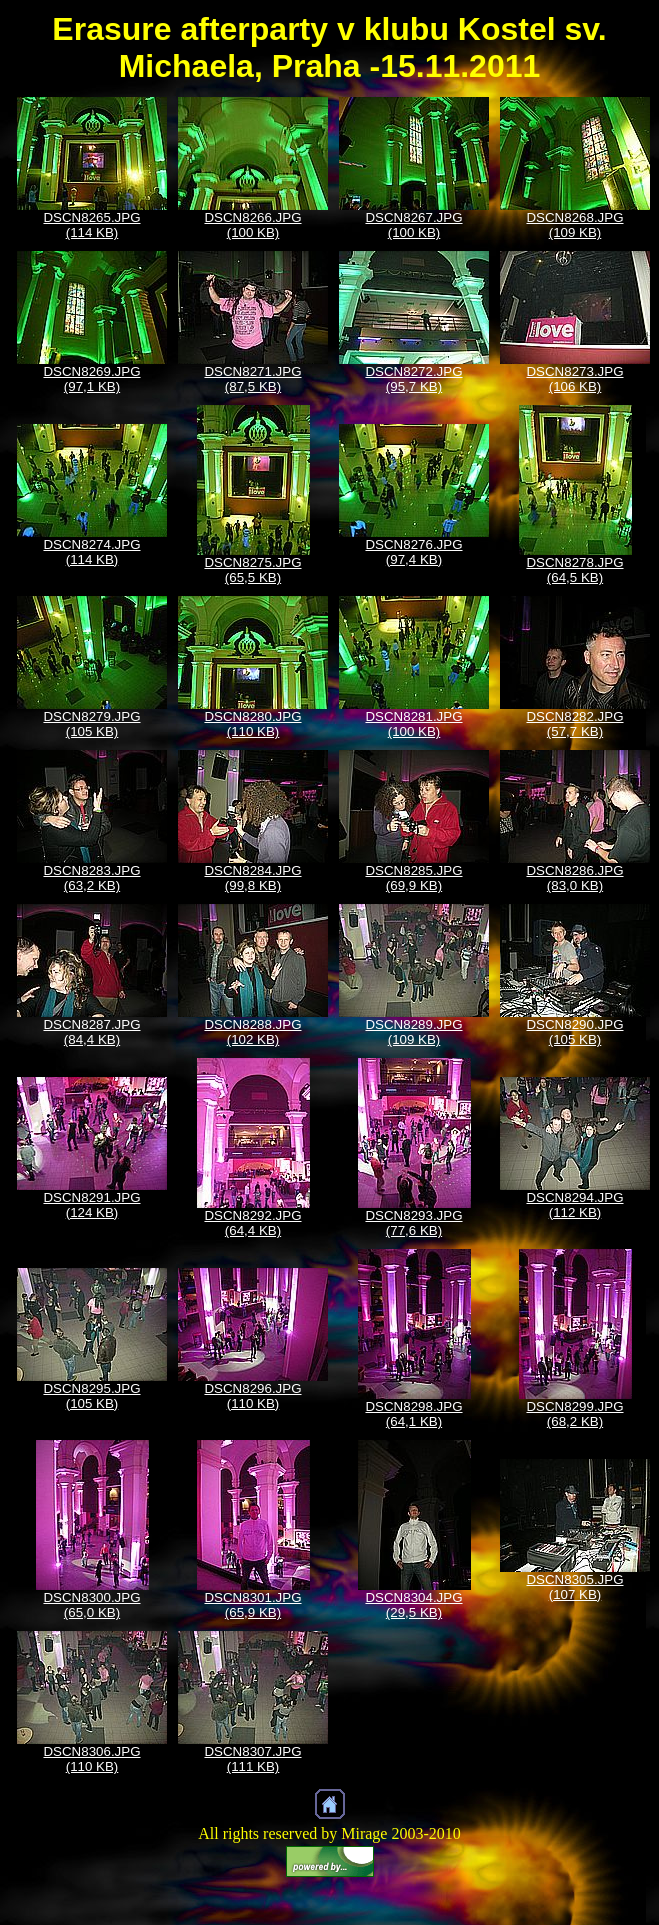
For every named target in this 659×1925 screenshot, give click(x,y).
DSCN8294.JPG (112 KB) (574, 1205)
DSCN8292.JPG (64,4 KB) (252, 1223)
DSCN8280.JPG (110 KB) (252, 724)
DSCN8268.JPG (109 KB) (574, 225)
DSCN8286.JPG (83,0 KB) (574, 878)
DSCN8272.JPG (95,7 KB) (413, 379)
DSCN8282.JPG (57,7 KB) (574, 724)
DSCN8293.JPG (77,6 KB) (413, 1223)
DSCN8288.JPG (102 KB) (252, 1032)
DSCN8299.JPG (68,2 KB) (574, 1414)
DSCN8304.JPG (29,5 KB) (413, 1605)
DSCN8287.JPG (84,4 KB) (91, 1032)
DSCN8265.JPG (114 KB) (91, 225)
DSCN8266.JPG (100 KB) (252, 225)
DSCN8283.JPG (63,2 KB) (91, 878)
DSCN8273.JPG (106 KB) (574, 379)
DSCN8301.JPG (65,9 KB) (252, 1605)
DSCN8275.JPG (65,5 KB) (252, 570)
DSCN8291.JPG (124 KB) (91, 1205)
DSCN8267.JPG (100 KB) (413, 225)
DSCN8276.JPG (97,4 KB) (413, 552)
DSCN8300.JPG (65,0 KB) (91, 1605)
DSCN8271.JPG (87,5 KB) (252, 379)
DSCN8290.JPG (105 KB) (574, 1032)
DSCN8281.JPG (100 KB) (413, 724)
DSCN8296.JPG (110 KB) (252, 1396)
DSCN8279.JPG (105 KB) (91, 724)
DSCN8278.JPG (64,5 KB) (574, 570)
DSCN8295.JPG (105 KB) (91, 1396)
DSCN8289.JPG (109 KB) (413, 1032)
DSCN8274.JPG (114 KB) (91, 552)
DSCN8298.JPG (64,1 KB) (413, 1414)
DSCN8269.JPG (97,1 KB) (91, 379)
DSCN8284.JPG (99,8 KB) (252, 878)
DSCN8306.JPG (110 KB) (91, 1759)
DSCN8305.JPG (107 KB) (574, 1587)
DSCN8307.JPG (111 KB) (252, 1759)
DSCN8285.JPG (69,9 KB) (413, 878)
